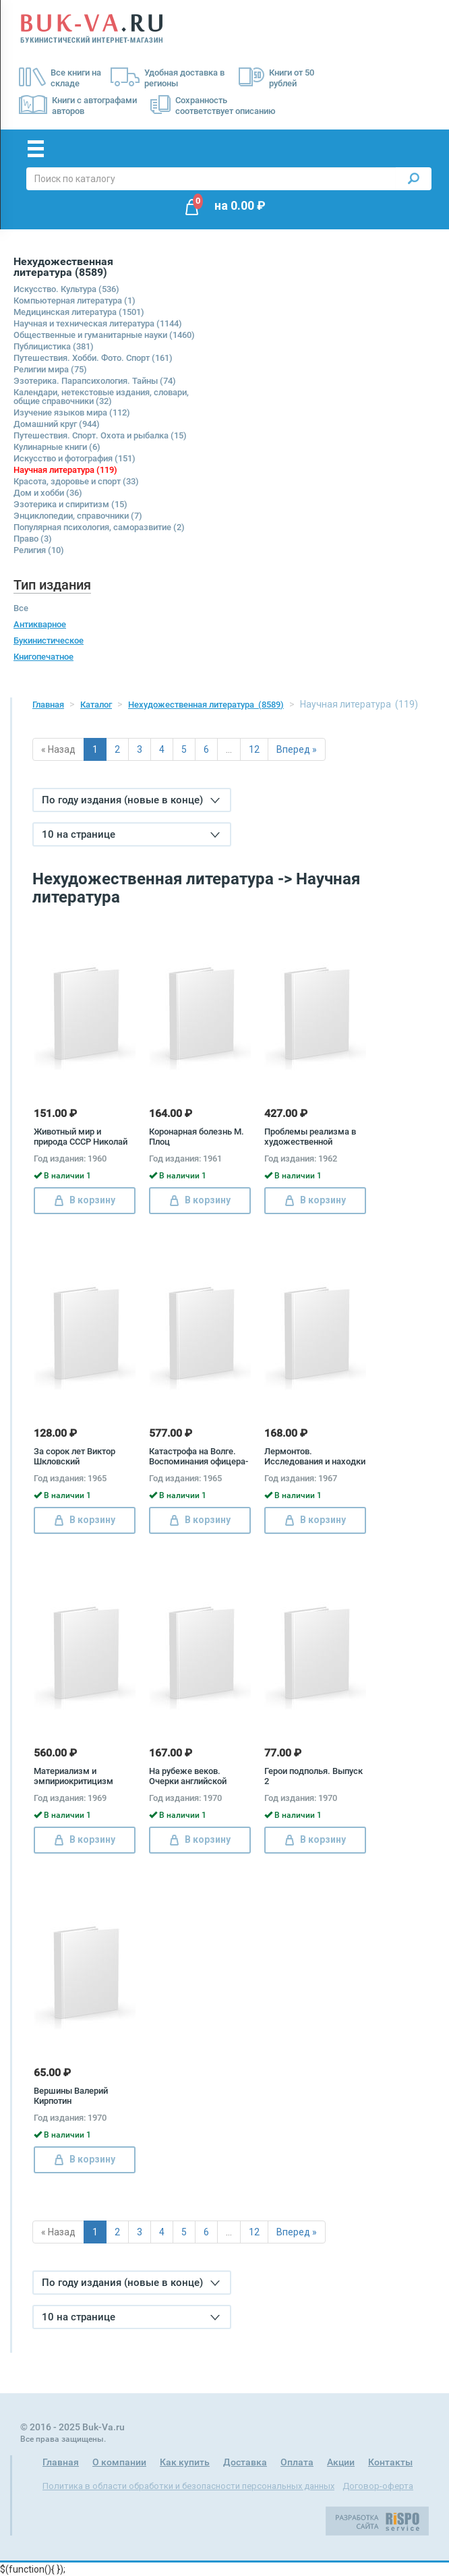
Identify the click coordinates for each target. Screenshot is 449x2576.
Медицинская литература (78, 312)
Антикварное (39, 624)
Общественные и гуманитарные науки (104, 335)
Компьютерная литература (74, 300)
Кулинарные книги (56, 447)
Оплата (296, 2462)
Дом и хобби (47, 493)
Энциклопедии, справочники (77, 516)
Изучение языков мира (71, 412)
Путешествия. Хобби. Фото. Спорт (93, 358)
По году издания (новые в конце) (131, 800)
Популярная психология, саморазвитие (99, 527)
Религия (38, 550)
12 (254, 749)
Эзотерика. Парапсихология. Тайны (94, 381)
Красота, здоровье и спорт (76, 481)
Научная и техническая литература (97, 323)
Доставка (245, 2462)
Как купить (185, 2462)
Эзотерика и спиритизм (70, 504)
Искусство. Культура (66, 289)
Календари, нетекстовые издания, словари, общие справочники (101, 396)
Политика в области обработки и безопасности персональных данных (188, 2486)
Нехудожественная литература (206, 704)
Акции (341, 2462)
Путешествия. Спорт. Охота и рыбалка (100, 435)
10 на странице (131, 834)
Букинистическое (48, 640)
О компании (119, 2462)
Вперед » (296, 749)
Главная (48, 704)
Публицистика (53, 346)
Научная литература (65, 470)
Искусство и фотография (74, 458)
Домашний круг (56, 424)
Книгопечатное (43, 657)
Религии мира (50, 369)
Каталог (96, 704)
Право (32, 539)
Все (20, 608)
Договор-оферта (377, 2486)
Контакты (390, 2462)
